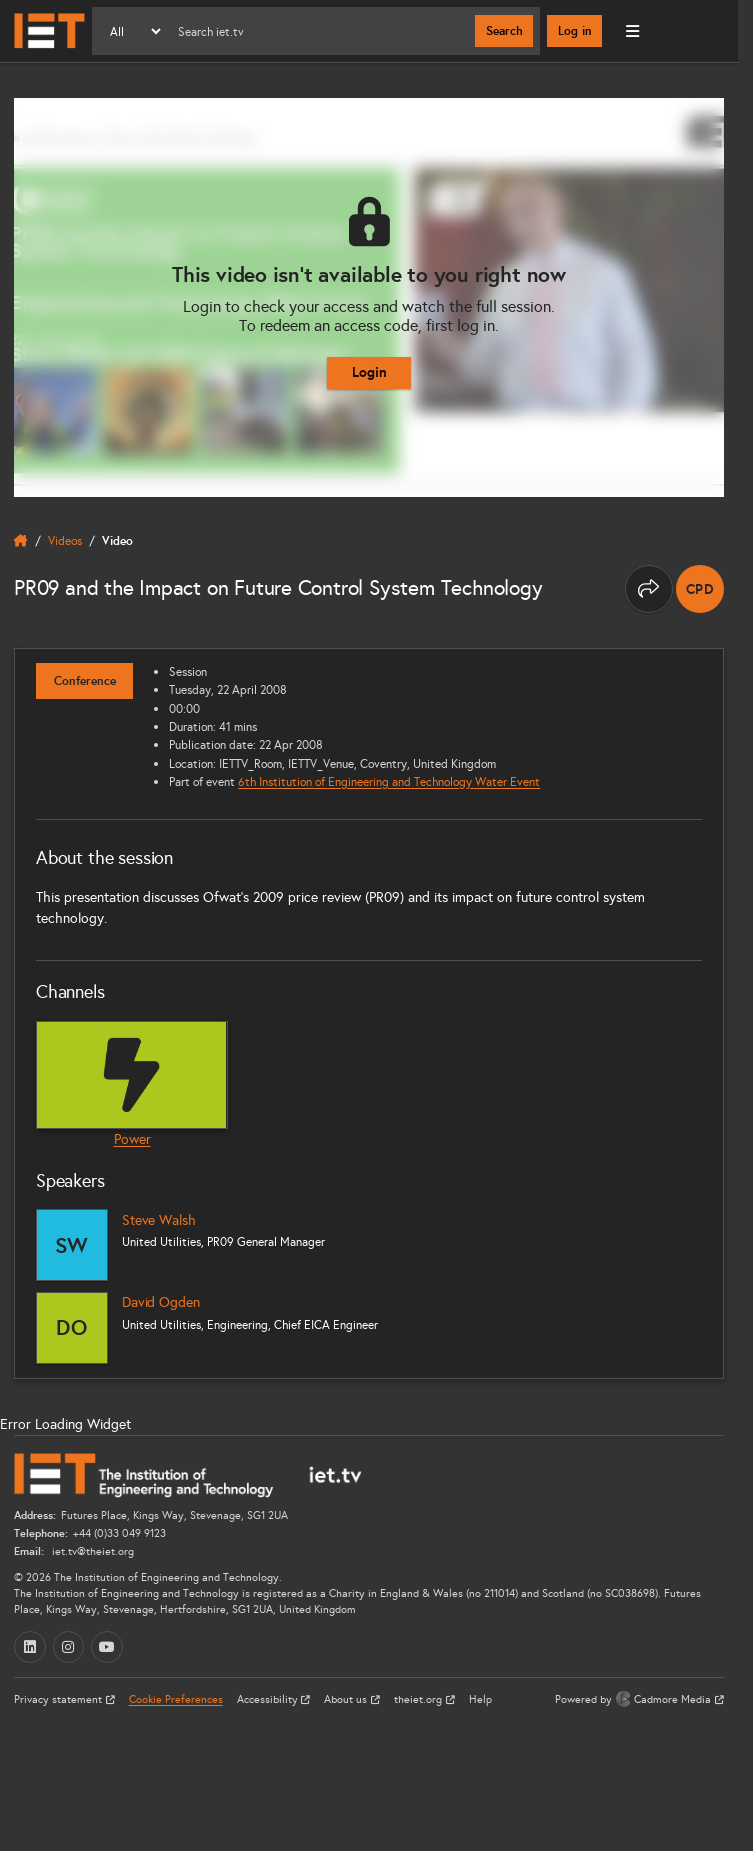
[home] (21, 541)
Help (480, 1699)
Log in (575, 31)
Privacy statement (59, 1699)
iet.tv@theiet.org (91, 1551)
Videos (65, 540)
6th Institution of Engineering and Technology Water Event (389, 781)
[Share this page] (649, 589)
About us (347, 1699)
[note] (700, 589)
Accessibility (269, 1699)
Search (504, 31)
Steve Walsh (158, 1220)
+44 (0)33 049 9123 (119, 1533)
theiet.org (419, 1699)
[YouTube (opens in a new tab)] (107, 1647)
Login (369, 372)
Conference (85, 681)
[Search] (319, 31)
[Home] (49, 31)
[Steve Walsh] (72, 1245)
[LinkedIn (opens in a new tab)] (30, 1647)
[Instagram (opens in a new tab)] (69, 1647)
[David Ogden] (72, 1328)
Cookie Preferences (176, 1699)
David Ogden (160, 1302)
